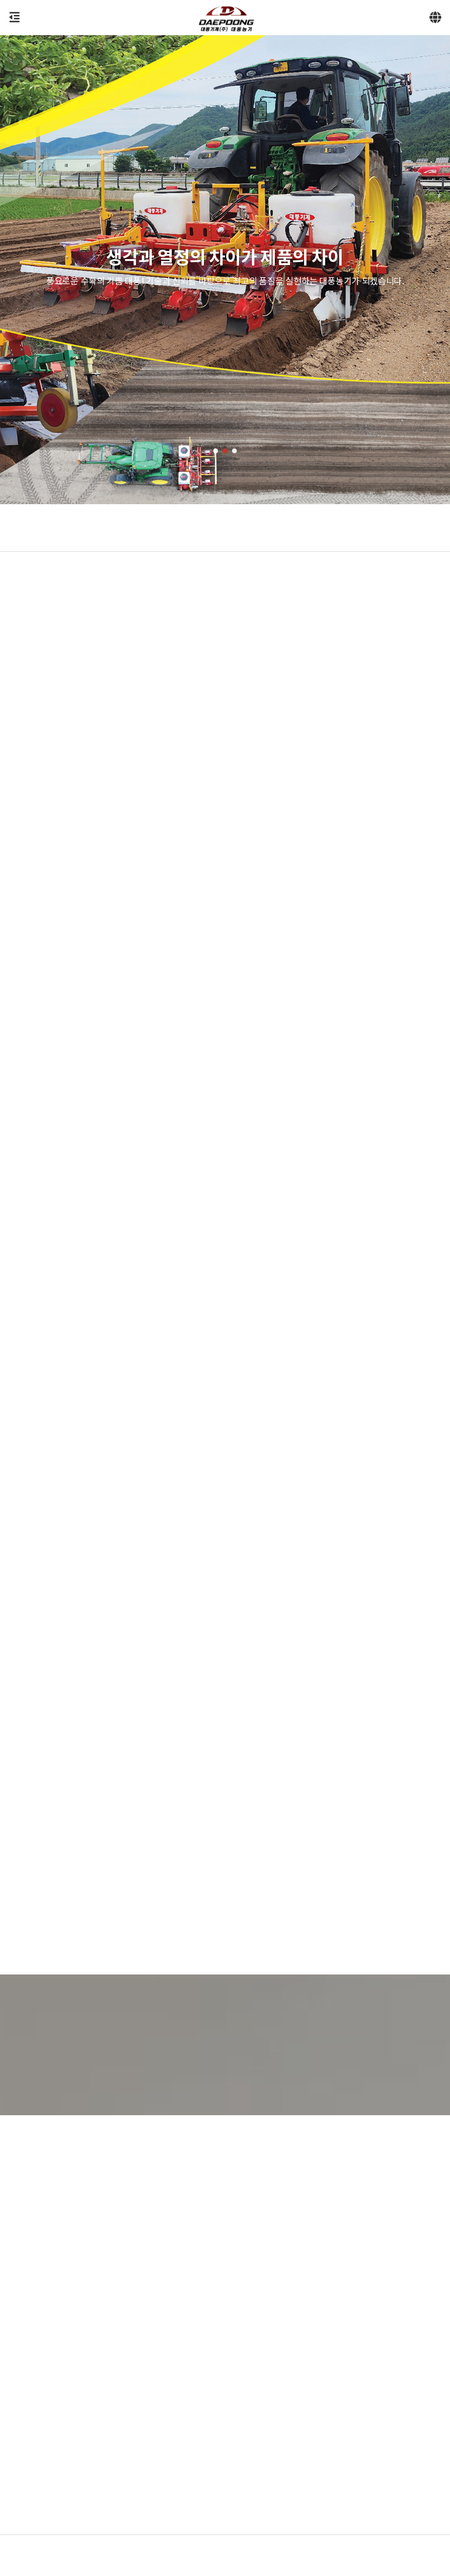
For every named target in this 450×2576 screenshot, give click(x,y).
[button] (215, 450)
